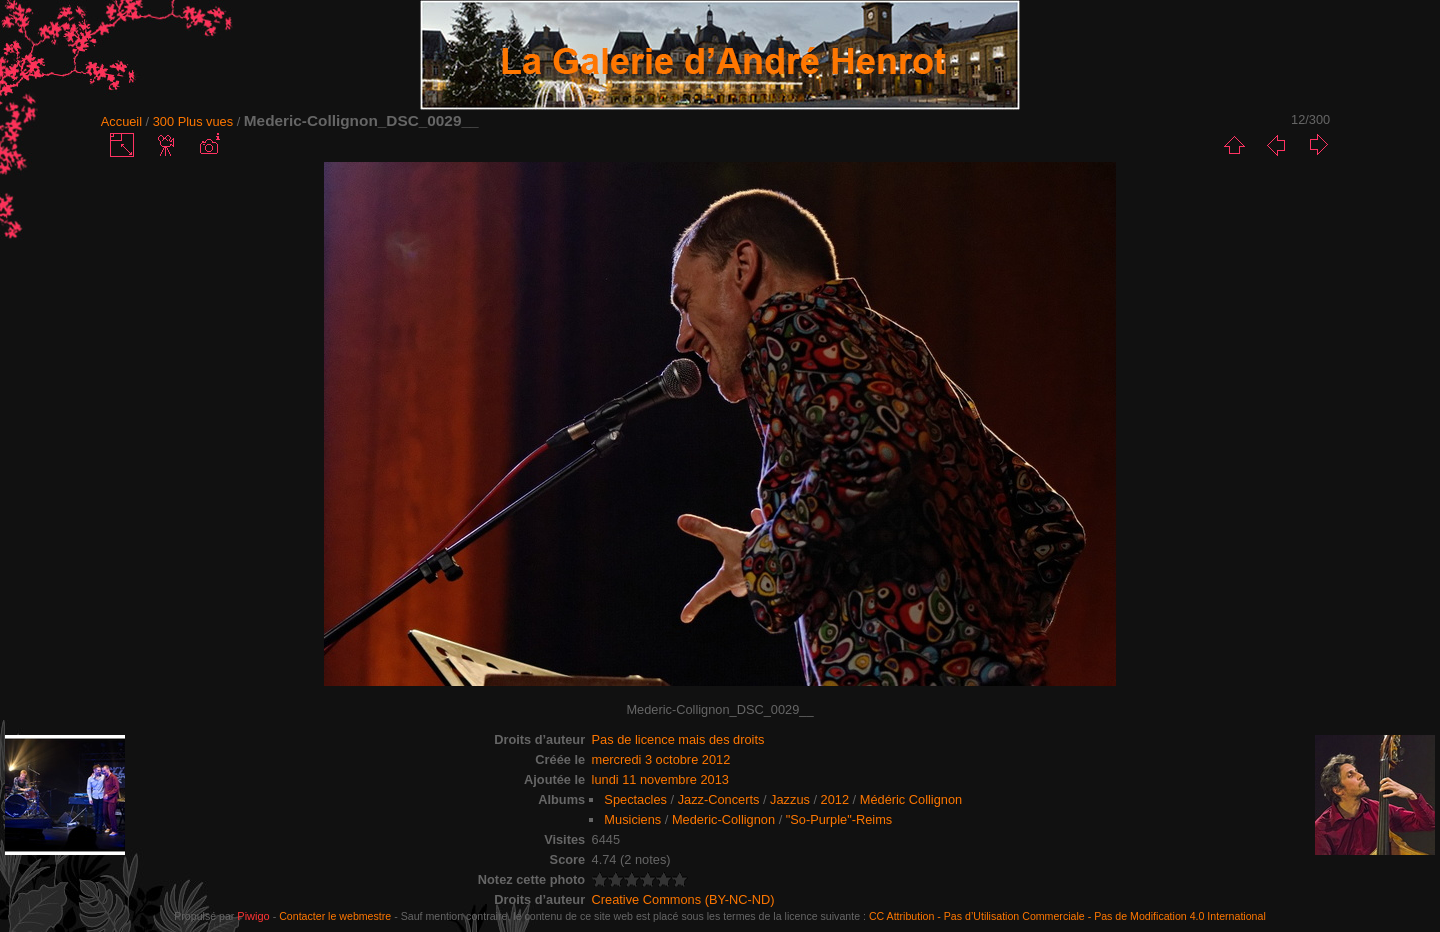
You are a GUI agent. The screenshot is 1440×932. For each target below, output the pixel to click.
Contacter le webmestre (335, 916)
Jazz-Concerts (719, 799)
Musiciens (632, 819)
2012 (835, 799)
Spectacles (635, 799)
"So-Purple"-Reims (839, 819)
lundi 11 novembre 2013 (660, 779)
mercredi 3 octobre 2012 (661, 759)
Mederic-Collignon (723, 819)
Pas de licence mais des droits (678, 739)
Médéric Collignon (911, 799)
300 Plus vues (193, 121)
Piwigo (253, 916)
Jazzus (790, 799)
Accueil (121, 121)
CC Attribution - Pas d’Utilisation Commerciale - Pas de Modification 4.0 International (1067, 916)
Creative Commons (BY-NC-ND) (683, 899)
